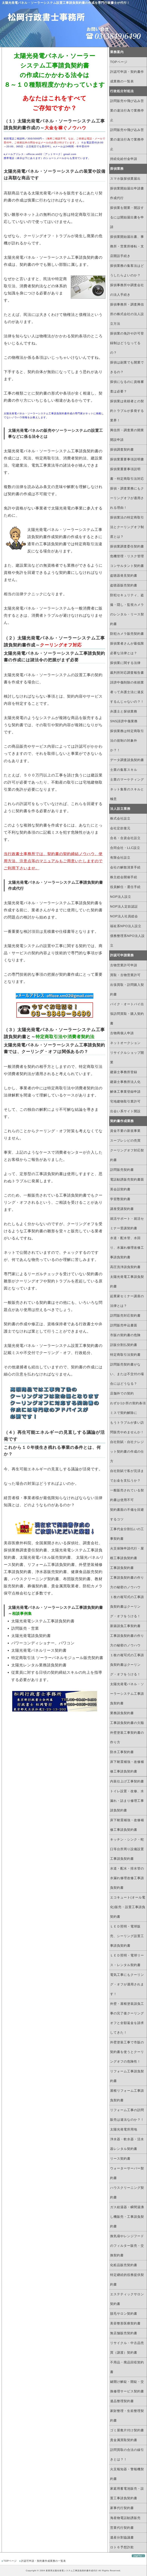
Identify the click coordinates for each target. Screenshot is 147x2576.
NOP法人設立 (120, 897)
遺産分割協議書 (122, 2537)
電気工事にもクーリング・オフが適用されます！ (127, 1984)
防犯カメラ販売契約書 (127, 634)
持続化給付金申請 (123, 159)
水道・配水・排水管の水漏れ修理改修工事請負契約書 (127, 1878)
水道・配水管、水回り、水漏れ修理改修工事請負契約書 (127, 1247)
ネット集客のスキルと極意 (127, 794)
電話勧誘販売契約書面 (127, 1179)
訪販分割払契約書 (123, 1345)
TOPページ (118, 62)
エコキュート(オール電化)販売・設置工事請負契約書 (127, 1907)
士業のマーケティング (127, 779)
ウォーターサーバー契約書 (127, 2173)
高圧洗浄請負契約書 (125, 1267)
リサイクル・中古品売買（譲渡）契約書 (127, 2347)
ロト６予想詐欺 (122, 2547)
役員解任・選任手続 (125, 887)
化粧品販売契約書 (123, 2265)
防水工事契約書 (122, 1752)
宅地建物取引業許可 (125, 1101)
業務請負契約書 (122, 1713)
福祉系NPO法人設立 (125, 926)
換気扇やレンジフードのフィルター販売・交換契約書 (127, 2245)
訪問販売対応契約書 (125, 1315)
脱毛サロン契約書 (123, 2313)
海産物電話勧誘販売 (125, 2518)
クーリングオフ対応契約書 (127, 1155)
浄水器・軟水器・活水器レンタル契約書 (127, 2144)
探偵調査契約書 (122, 449)
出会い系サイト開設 (125, 1111)
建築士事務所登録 (123, 1072)
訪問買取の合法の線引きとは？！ (127, 2454)
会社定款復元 (120, 828)
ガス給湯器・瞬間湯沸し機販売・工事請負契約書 (127, 2216)
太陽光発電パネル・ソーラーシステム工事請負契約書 (127, 1693)
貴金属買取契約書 (123, 2440)
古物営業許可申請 (123, 965)
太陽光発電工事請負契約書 (127, 1281)
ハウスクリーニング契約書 (127, 2192)
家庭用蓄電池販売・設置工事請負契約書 (127, 2493)
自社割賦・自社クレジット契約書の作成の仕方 (127, 1451)
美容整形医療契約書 (125, 2323)
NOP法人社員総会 (124, 916)
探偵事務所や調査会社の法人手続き (127, 290)
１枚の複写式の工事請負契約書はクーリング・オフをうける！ (127, 1606)
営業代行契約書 (122, 2528)
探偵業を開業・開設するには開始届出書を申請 (127, 217)
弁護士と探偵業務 (123, 711)
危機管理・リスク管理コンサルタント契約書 (127, 561)
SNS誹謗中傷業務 (124, 721)
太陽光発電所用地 (123, 2129)
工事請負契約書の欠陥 (127, 1723)
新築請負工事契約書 (125, 1626)
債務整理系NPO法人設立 (127, 940)
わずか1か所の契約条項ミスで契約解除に (128, 1408)
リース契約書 (120, 2158)
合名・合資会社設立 (125, 838)
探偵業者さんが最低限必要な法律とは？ (127, 648)
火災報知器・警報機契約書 (127, 2474)
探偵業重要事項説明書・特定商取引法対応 (127, 474)
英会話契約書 (120, 1189)
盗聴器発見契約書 (123, 575)
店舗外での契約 (122, 1393)
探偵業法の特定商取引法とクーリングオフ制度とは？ (127, 527)
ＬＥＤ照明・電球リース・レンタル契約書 (127, 1960)
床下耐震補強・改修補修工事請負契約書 (127, 1766)
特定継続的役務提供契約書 (127, 2279)
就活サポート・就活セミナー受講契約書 (127, 1223)
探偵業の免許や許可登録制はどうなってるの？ (127, 343)
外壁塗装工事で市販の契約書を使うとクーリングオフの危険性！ (127, 2052)
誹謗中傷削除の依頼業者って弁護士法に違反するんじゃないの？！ (127, 692)
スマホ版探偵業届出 (125, 178)
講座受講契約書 (122, 1209)
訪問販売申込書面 (123, 1325)
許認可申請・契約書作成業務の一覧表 (127, 76)
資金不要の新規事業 (125, 1131)
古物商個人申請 (122, 1033)
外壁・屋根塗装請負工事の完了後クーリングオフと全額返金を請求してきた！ (127, 2018)
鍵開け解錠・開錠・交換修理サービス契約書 (127, 2386)
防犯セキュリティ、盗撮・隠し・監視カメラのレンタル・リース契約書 (127, 609)
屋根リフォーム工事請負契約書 (127, 2095)
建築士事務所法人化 (125, 1082)
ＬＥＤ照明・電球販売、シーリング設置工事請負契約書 (127, 1936)
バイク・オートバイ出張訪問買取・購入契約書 (127, 1013)
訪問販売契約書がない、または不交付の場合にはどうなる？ (127, 1374)
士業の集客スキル (123, 770)
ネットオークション (125, 1043)
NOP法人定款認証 (124, 906)
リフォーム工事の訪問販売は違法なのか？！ (127, 2114)
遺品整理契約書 (122, 2401)
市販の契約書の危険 (125, 1335)
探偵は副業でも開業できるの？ (127, 367)
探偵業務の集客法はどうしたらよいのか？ (127, 270)
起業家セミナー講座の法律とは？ (127, 1301)
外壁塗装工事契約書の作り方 (127, 1737)
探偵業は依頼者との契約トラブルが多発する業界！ (127, 410)
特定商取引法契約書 (125, 1354)
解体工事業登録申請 (125, 1091)
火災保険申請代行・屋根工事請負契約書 (127, 1553)
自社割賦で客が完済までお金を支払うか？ (127, 1475)
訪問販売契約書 (122, 1170)
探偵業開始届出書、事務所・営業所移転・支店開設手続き (127, 246)
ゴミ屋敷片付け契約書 (127, 2430)
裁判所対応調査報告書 (127, 672)
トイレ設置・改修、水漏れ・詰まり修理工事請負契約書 (127, 1800)
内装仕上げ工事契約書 (127, 1781)
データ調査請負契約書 (127, 760)
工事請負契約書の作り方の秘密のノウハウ (127, 1582)
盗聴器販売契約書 (123, 585)
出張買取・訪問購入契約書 (127, 989)
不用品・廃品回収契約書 (127, 2367)
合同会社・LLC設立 (125, 848)
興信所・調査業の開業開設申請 (127, 435)
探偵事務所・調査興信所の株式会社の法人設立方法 (127, 314)
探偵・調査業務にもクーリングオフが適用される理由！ (127, 498)
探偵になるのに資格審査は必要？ (127, 386)
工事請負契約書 (122, 1568)
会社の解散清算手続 (125, 867)
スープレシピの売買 (125, 1140)
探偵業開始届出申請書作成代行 (127, 193)
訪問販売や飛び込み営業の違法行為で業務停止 (127, 110)
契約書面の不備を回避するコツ (127, 1514)
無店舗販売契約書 (123, 2333)
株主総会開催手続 (123, 877)
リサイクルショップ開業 (127, 1057)
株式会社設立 (120, 818)
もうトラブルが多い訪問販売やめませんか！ (127, 1427)
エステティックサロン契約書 (127, 2299)
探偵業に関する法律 (125, 663)
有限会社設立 (120, 857)
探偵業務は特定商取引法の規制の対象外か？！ (127, 740)
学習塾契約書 (120, 1199)
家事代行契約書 (122, 2508)
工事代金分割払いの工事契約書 (127, 1533)
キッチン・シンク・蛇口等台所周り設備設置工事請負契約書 (127, 1849)
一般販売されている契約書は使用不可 (127, 1495)
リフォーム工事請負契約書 (127, 2076)
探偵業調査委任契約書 (127, 546)
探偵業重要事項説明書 (127, 459)
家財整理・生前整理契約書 (127, 2415)
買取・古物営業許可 (125, 975)
